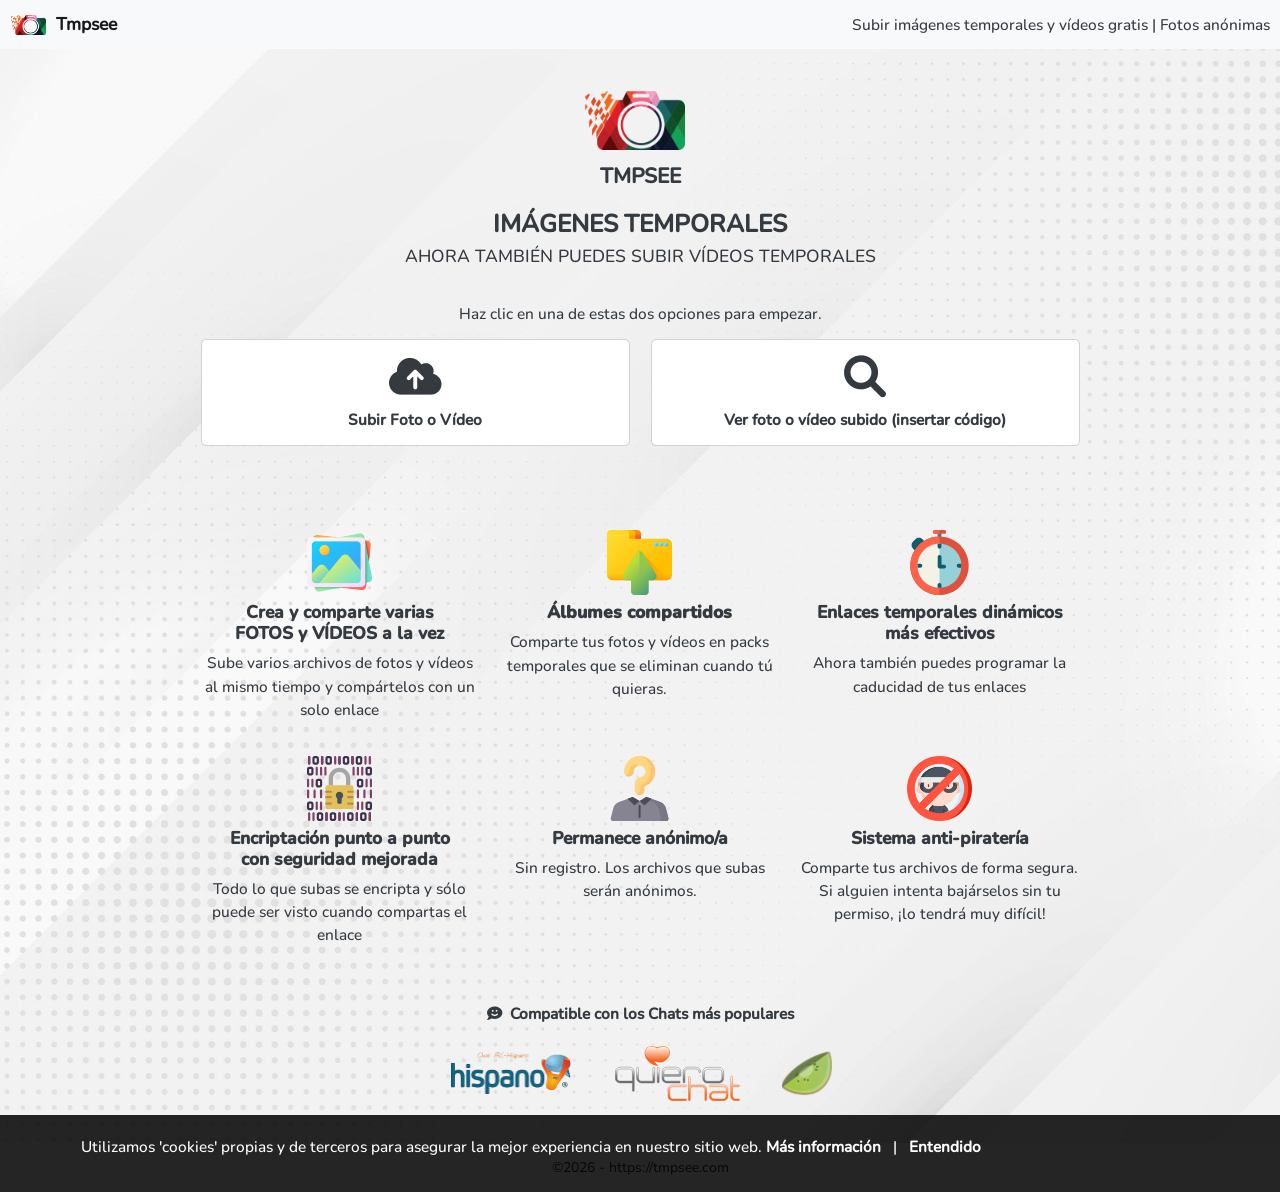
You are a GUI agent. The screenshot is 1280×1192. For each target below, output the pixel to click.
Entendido (945, 1146)
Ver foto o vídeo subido (865, 419)
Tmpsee (64, 24)
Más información (823, 1146)
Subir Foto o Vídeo (415, 419)
